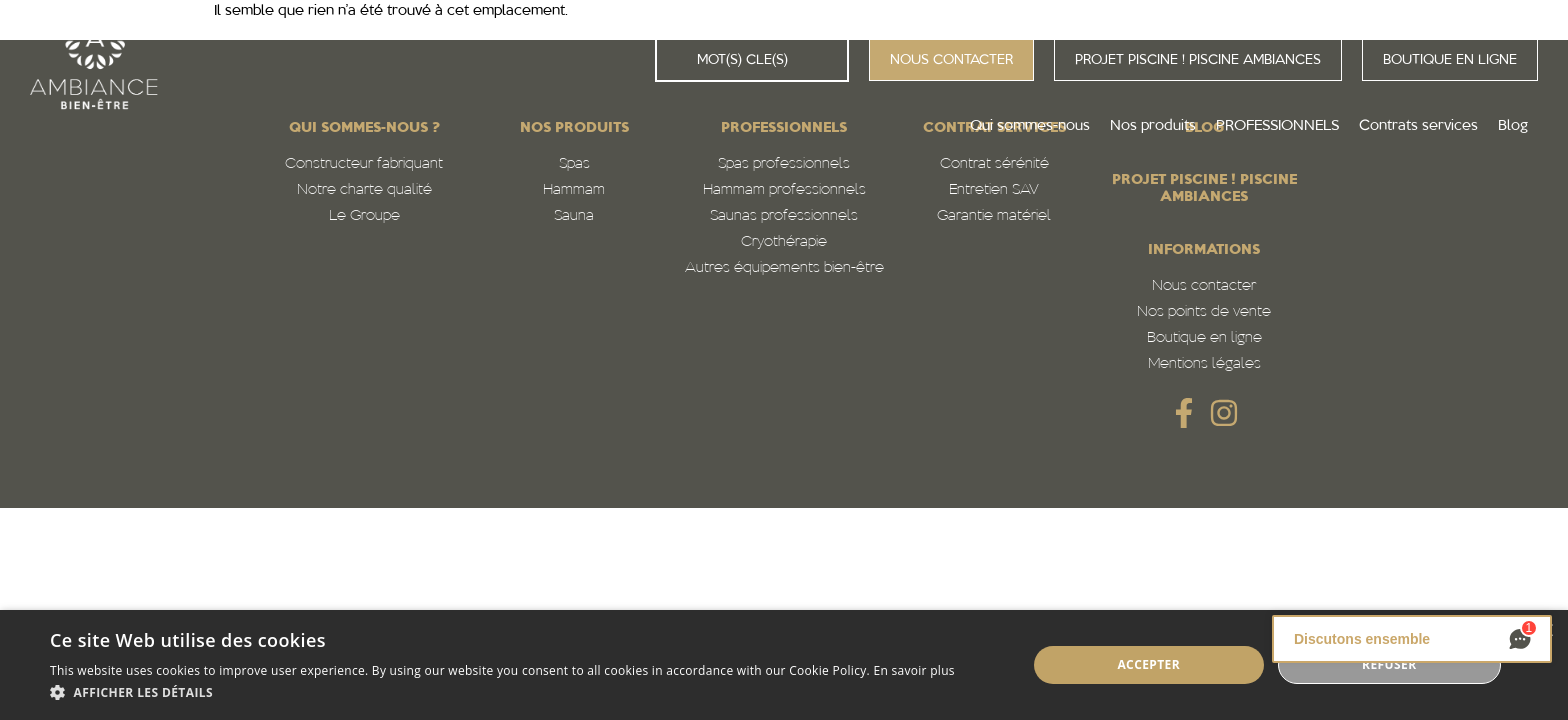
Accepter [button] (1148, 664)
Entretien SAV (994, 190)
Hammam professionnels (784, 190)
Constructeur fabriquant (364, 164)
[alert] (784, 665)
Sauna (574, 216)
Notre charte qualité (364, 190)
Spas (574, 164)
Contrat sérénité (994, 164)
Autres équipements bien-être (784, 268)
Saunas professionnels (784, 216)
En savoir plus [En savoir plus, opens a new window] (913, 670)
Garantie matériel (994, 216)
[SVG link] (1184, 413)
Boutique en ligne (1204, 338)
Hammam (574, 190)
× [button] (1545, 631)
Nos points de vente (1204, 312)
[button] (502, 693)
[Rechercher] (677, 60)
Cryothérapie (784, 242)
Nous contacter (1204, 286)
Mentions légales (1204, 364)
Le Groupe (364, 216)
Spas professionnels (784, 164)
